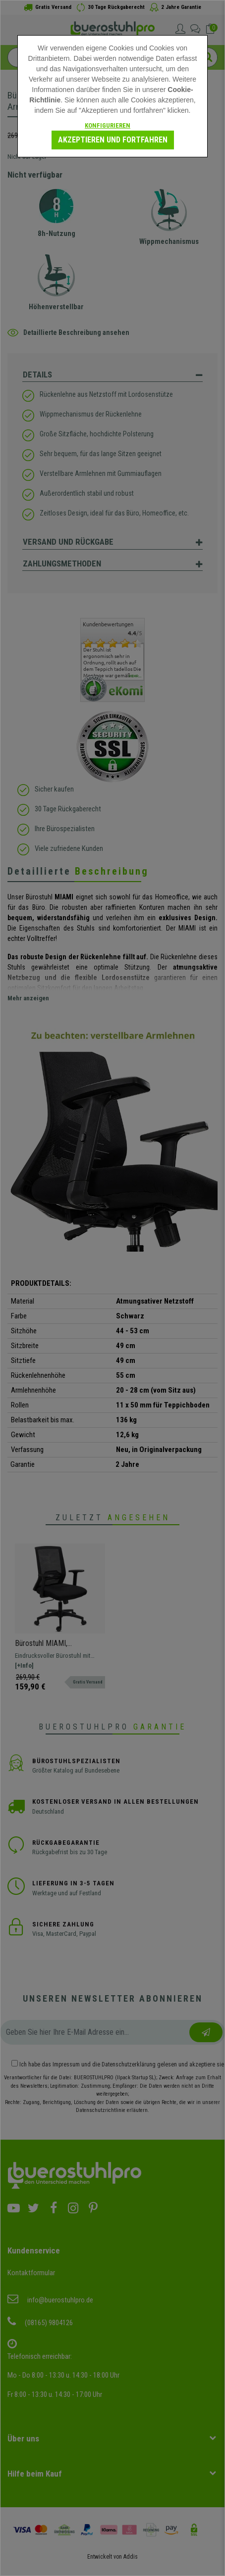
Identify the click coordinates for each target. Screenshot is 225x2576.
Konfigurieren (107, 125)
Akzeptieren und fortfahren (113, 139)
